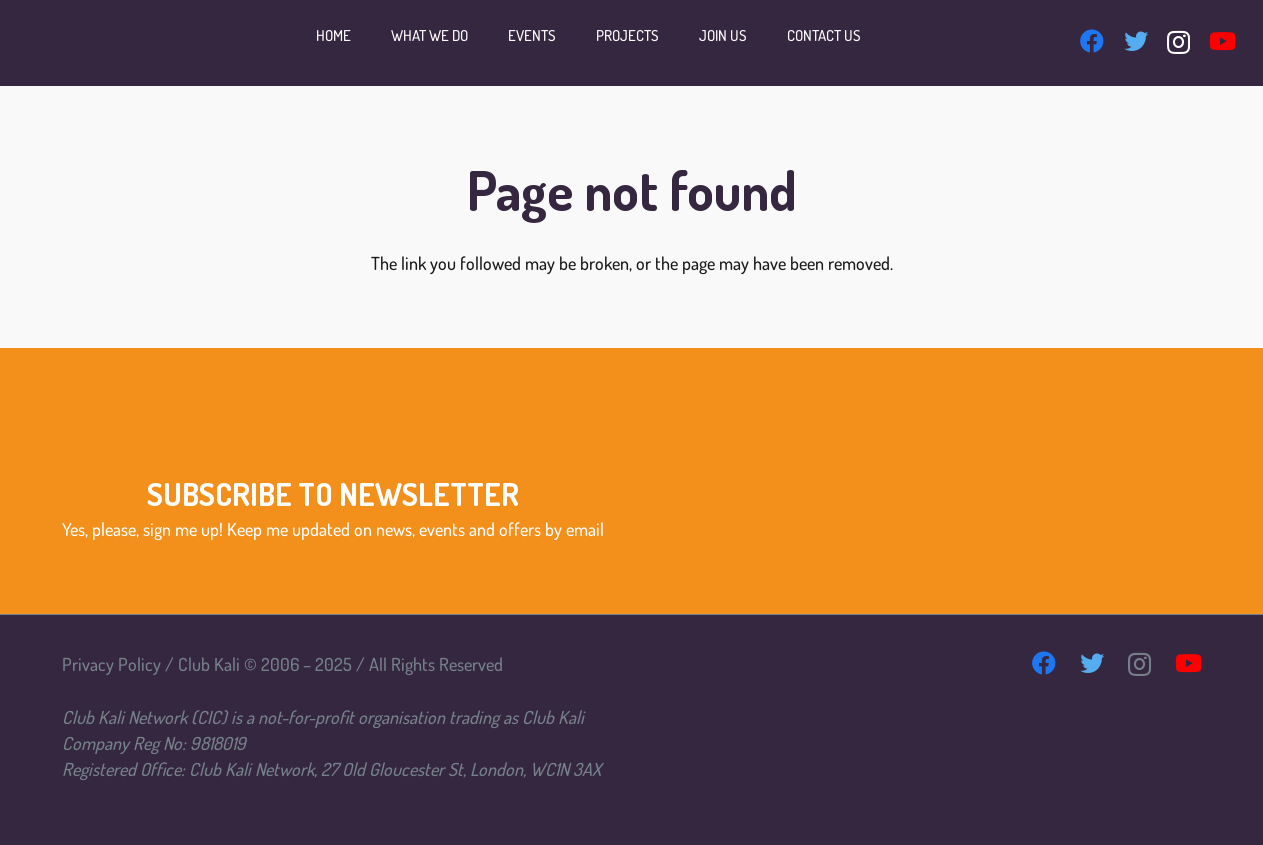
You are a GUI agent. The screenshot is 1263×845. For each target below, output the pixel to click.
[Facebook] (1092, 41)
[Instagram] (1178, 42)
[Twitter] (1136, 41)
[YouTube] (1222, 41)
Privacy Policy (111, 664)
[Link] (62, 43)
